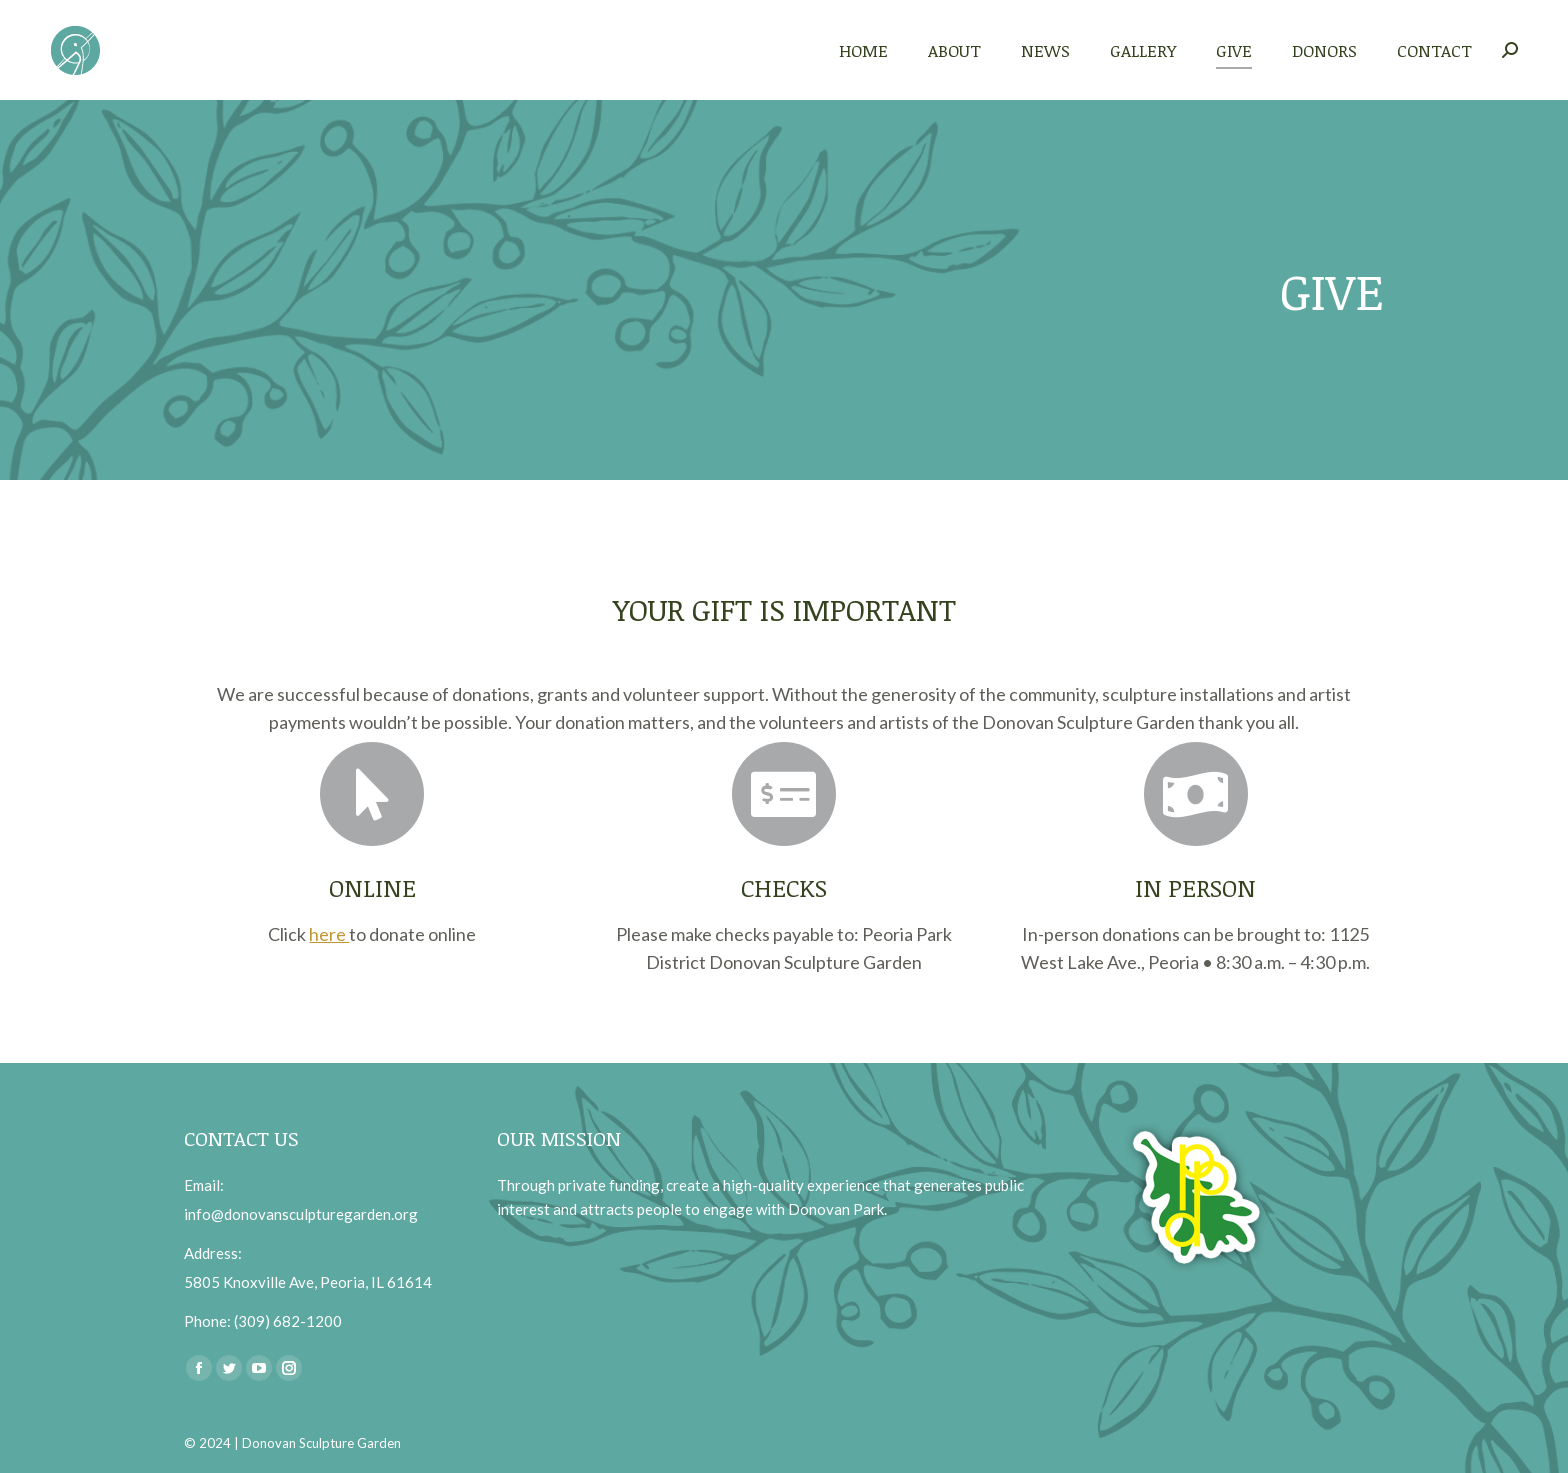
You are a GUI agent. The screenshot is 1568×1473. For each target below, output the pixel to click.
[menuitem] (863, 50)
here (329, 934)
